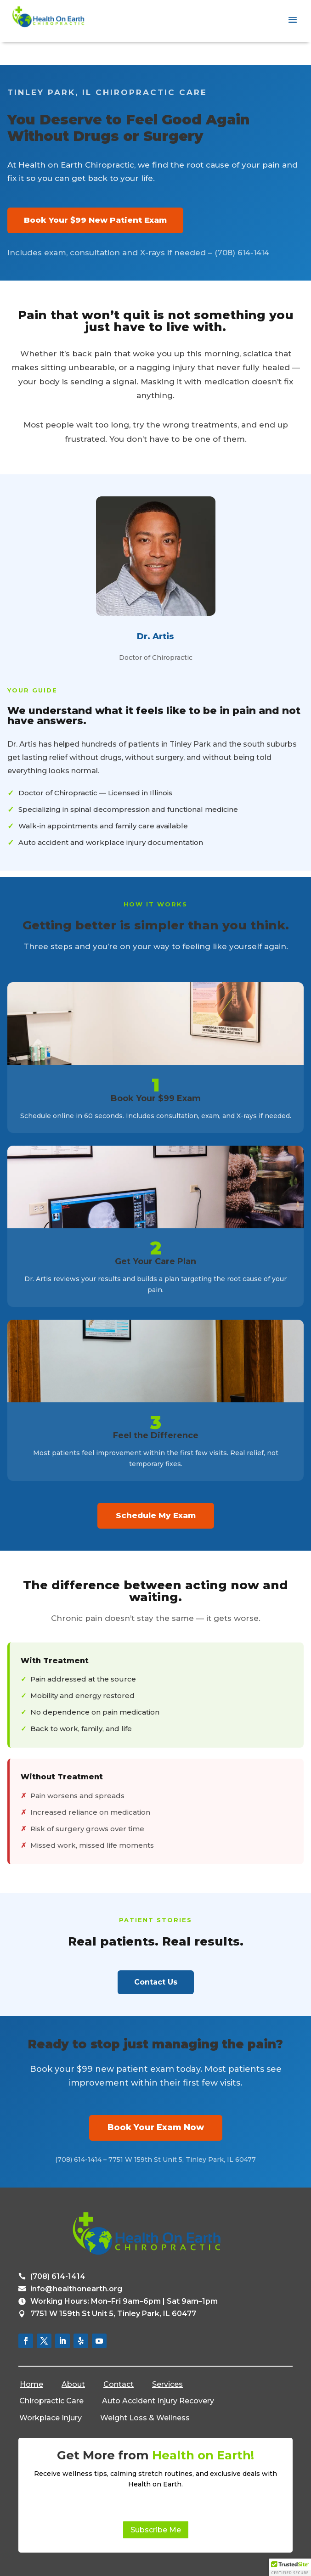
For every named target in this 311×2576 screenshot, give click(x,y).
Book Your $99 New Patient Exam (95, 220)
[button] (290, 2567)
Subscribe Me (155, 2529)
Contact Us (155, 1982)
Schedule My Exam (156, 1515)
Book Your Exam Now (155, 2127)
